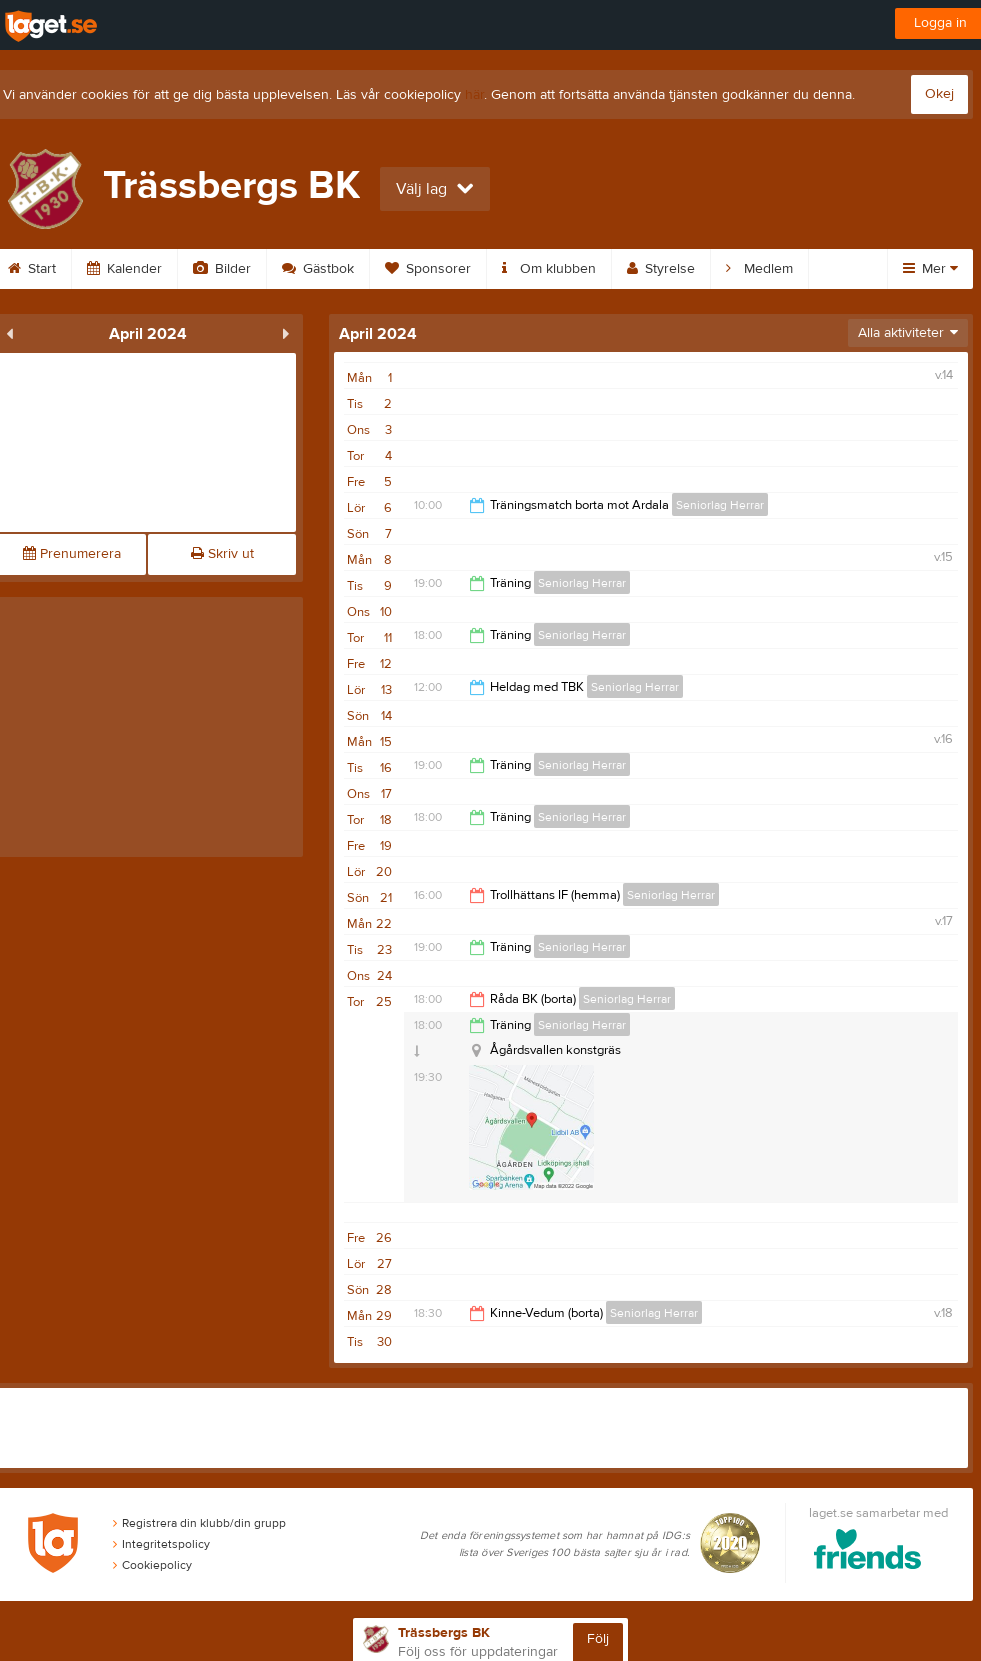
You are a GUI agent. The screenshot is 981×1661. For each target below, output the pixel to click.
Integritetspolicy (161, 1544)
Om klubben (549, 269)
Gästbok (318, 269)
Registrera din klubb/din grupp (199, 1523)
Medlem (759, 269)
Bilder (222, 269)
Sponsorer (428, 269)
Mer (930, 269)
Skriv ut (222, 554)
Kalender (124, 269)
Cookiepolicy (152, 1565)
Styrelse (661, 269)
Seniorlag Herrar (720, 505)
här (474, 95)
